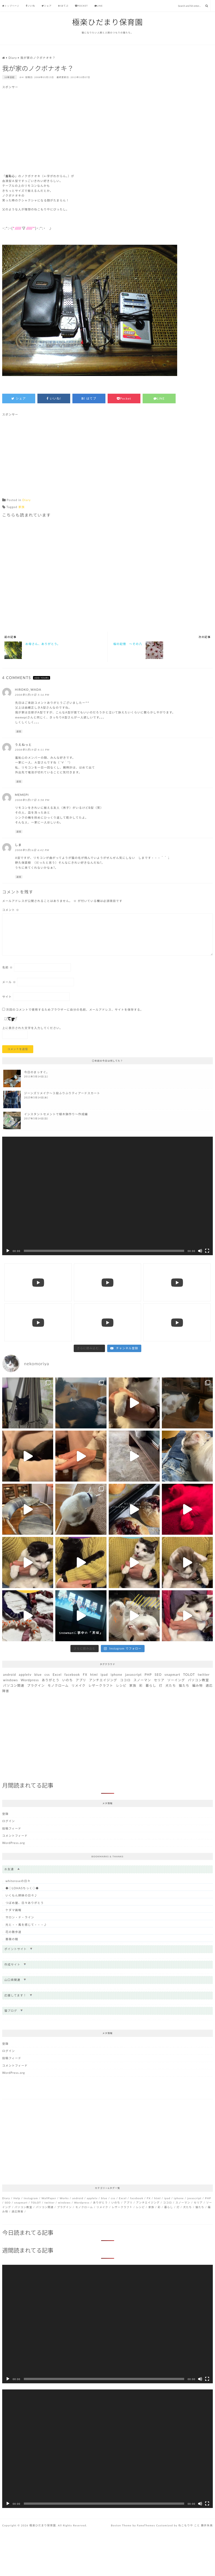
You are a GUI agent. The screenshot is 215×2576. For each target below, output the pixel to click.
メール (9, 982)
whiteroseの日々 (17, 1881)
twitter (204, 1674)
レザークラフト (100, 1685)
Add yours (41, 677)
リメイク (79, 1685)
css (47, 1674)
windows (10, 1680)
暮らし (151, 1685)
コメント (10, 910)
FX (85, 1674)
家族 (21, 507)
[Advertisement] (107, 134)
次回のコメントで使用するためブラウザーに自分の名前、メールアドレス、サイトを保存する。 (74, 1009)
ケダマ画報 (13, 1910)
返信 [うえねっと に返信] (18, 781)
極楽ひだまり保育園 (107, 21)
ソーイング (176, 1680)
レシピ (121, 1685)
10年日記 (9, 77)
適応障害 (17, 2211)
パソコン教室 (198, 1680)
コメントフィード (15, 1835)
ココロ (125, 1680)
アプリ (81, 1680)
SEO (158, 1674)
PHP (148, 1674)
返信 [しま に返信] (18, 877)
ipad (104, 1674)
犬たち (170, 1685)
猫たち (184, 1685)
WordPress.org (13, 1843)
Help (17, 2198)
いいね (30, 5)
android (9, 1674)
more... (107, 1078)
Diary (26, 500)
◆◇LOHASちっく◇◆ (22, 1888)
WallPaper (49, 2198)
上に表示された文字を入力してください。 (32, 1028)
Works (64, 2198)
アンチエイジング (103, 1680)
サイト (7, 996)
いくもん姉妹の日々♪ (21, 1895)
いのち (67, 1680)
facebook (72, 1674)
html (94, 1674)
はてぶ (63, 5)
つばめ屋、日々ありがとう (24, 1903)
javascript (133, 1674)
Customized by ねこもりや (174, 2525)
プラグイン (36, 1685)
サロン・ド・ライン (19, 1917)
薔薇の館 (11, 1939)
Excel (57, 1674)
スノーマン (142, 1680)
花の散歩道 (13, 1932)
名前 (7, 967)
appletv (25, 1674)
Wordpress (30, 1680)
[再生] (8, 1251)
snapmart (172, 1674)
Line (98, 5)
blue (38, 1674)
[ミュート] (200, 1251)
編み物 (197, 1685)
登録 (5, 1814)
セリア (159, 1680)
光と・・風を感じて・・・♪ (26, 1924)
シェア (47, 5)
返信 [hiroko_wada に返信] (18, 731)
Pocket (81, 5)
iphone (116, 1674)
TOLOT (189, 1674)
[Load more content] (89, 1348)
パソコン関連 (13, 1685)
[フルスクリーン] (207, 1251)
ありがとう (50, 1680)
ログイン (8, 1821)
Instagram (31, 2198)
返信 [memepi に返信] (18, 831)
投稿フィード (11, 1828)
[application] (107, 1196)
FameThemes (146, 2525)
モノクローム (58, 1685)
